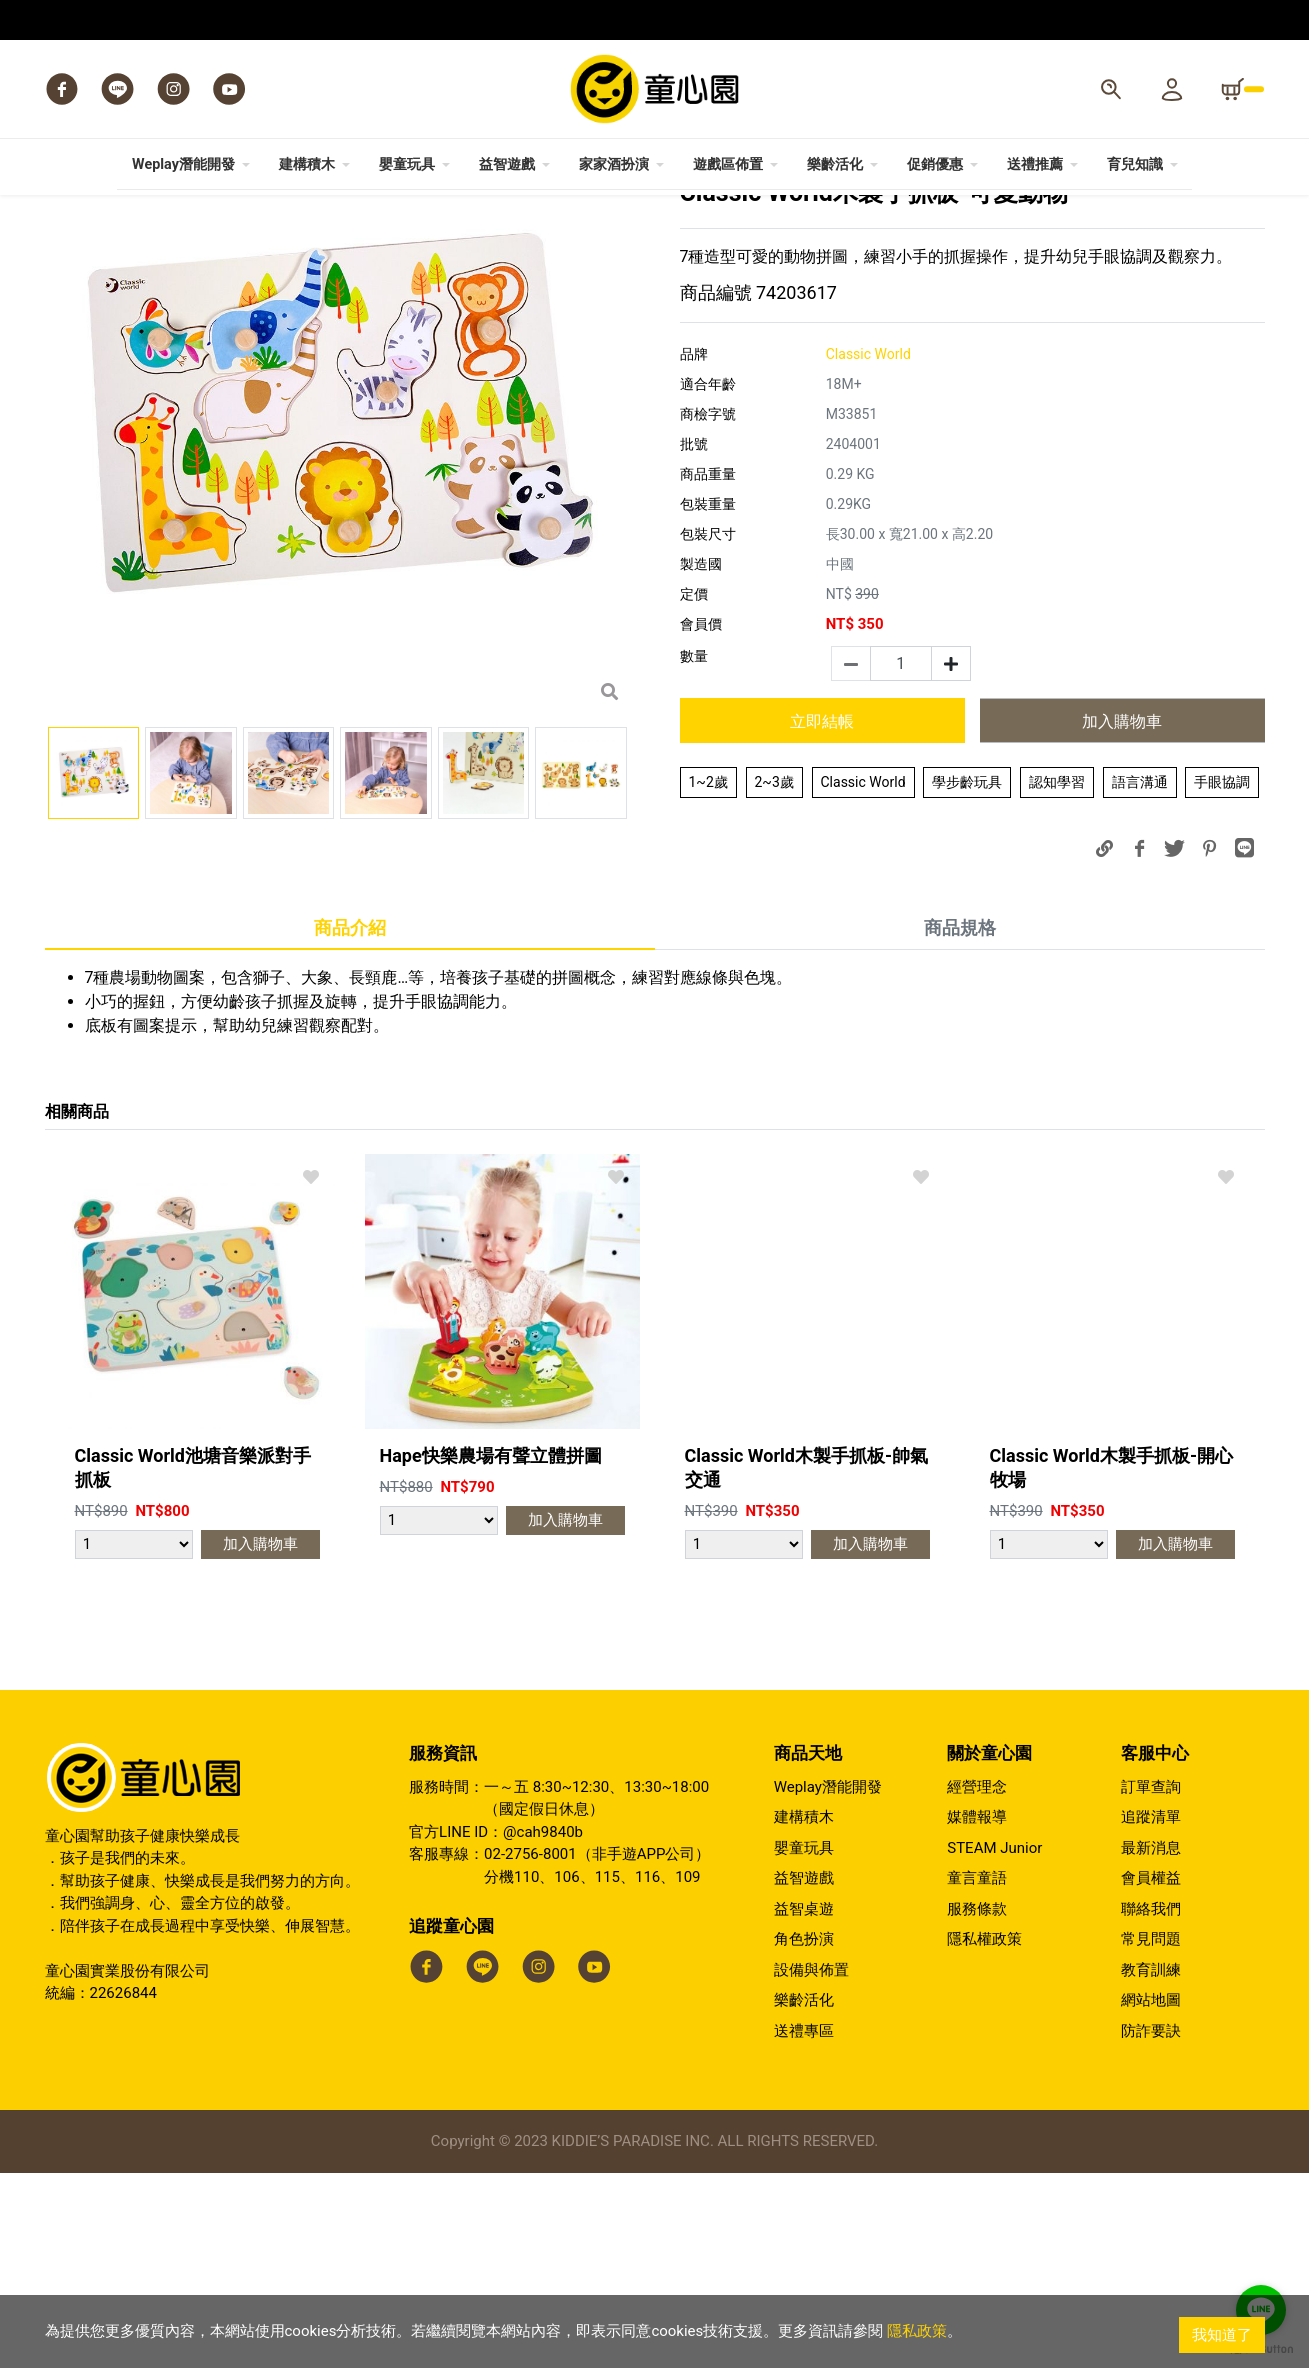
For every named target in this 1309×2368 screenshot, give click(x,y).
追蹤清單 (1151, 2012)
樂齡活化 (804, 2195)
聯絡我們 (1151, 2104)
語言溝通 (1140, 977)
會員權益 (1151, 2073)
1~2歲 (708, 977)
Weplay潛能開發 (828, 1982)
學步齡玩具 (967, 977)
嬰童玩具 (804, 2043)
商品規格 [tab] (960, 1122)
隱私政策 (917, 2335)
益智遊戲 (804, 2073)
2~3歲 (774, 977)
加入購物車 (1122, 916)
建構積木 (804, 2012)
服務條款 (977, 2104)
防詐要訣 (1151, 2226)
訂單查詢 (1151, 1982)
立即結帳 (822, 916)
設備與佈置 (811, 2165)
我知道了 (1222, 2335)
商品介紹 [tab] (350, 1122)
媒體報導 (977, 2012)
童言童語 (977, 2073)
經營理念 (977, 1982)
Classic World (863, 977)
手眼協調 (1222, 977)
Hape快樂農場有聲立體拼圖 (491, 1650)
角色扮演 (804, 2134)
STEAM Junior (994, 2043)
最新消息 (1151, 2043)
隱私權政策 (984, 2134)
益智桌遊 (804, 2104)
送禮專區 (804, 2226)
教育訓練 (1151, 2165)
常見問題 (1151, 2134)
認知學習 (1057, 977)
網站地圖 (1151, 2195)
